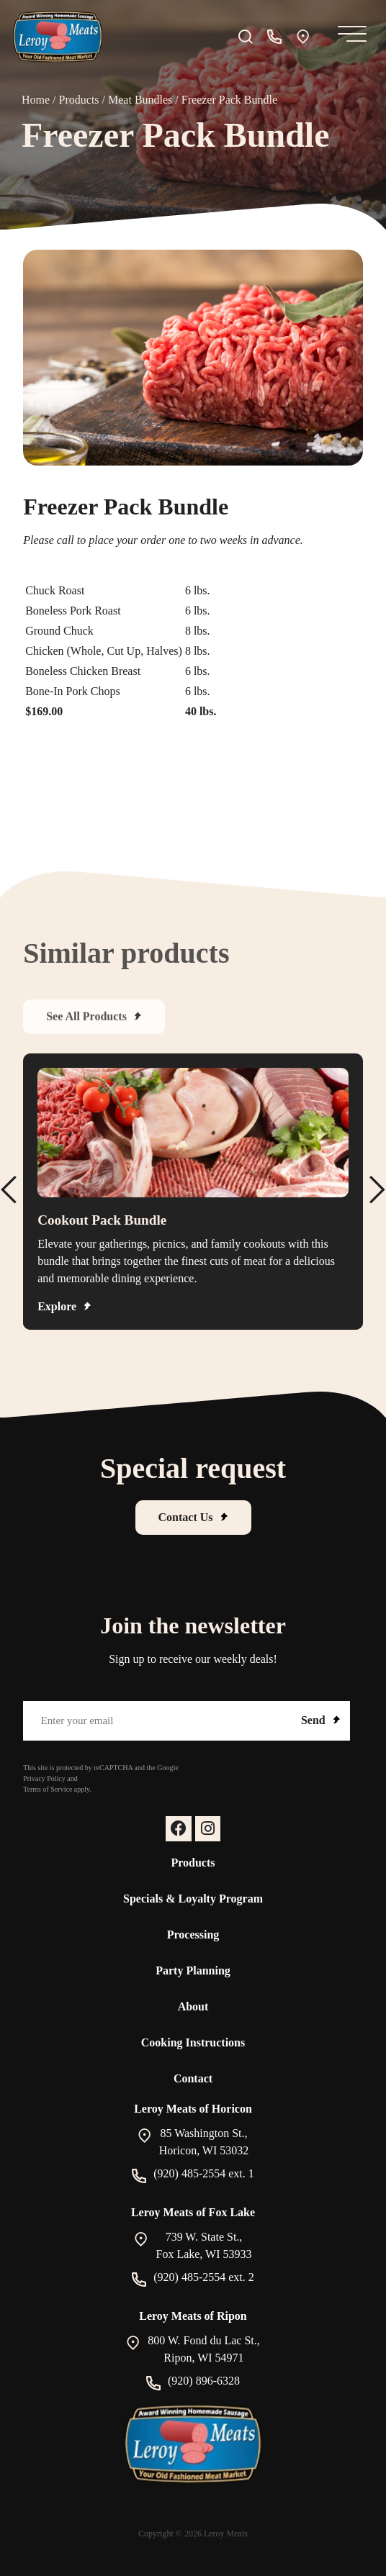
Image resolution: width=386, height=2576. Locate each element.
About (193, 2006)
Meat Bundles (140, 100)
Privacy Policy (44, 1778)
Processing (193, 1934)
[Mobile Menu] (349, 37)
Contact (193, 2078)
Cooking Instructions (193, 2042)
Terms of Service (47, 1789)
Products (79, 100)
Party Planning (193, 1970)
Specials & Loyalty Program (193, 1898)
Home (36, 100)
